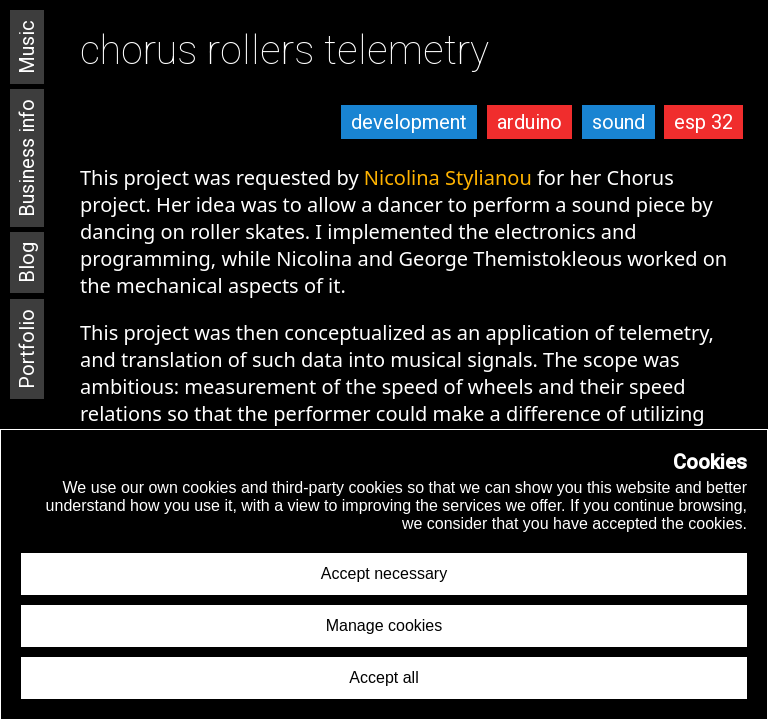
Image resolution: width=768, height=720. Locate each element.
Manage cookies (384, 625)
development (409, 122)
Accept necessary (384, 573)
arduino (529, 122)
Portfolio (27, 349)
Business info (27, 158)
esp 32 (703, 122)
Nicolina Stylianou (448, 177)
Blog (27, 262)
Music (27, 47)
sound (618, 122)
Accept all (383, 677)
